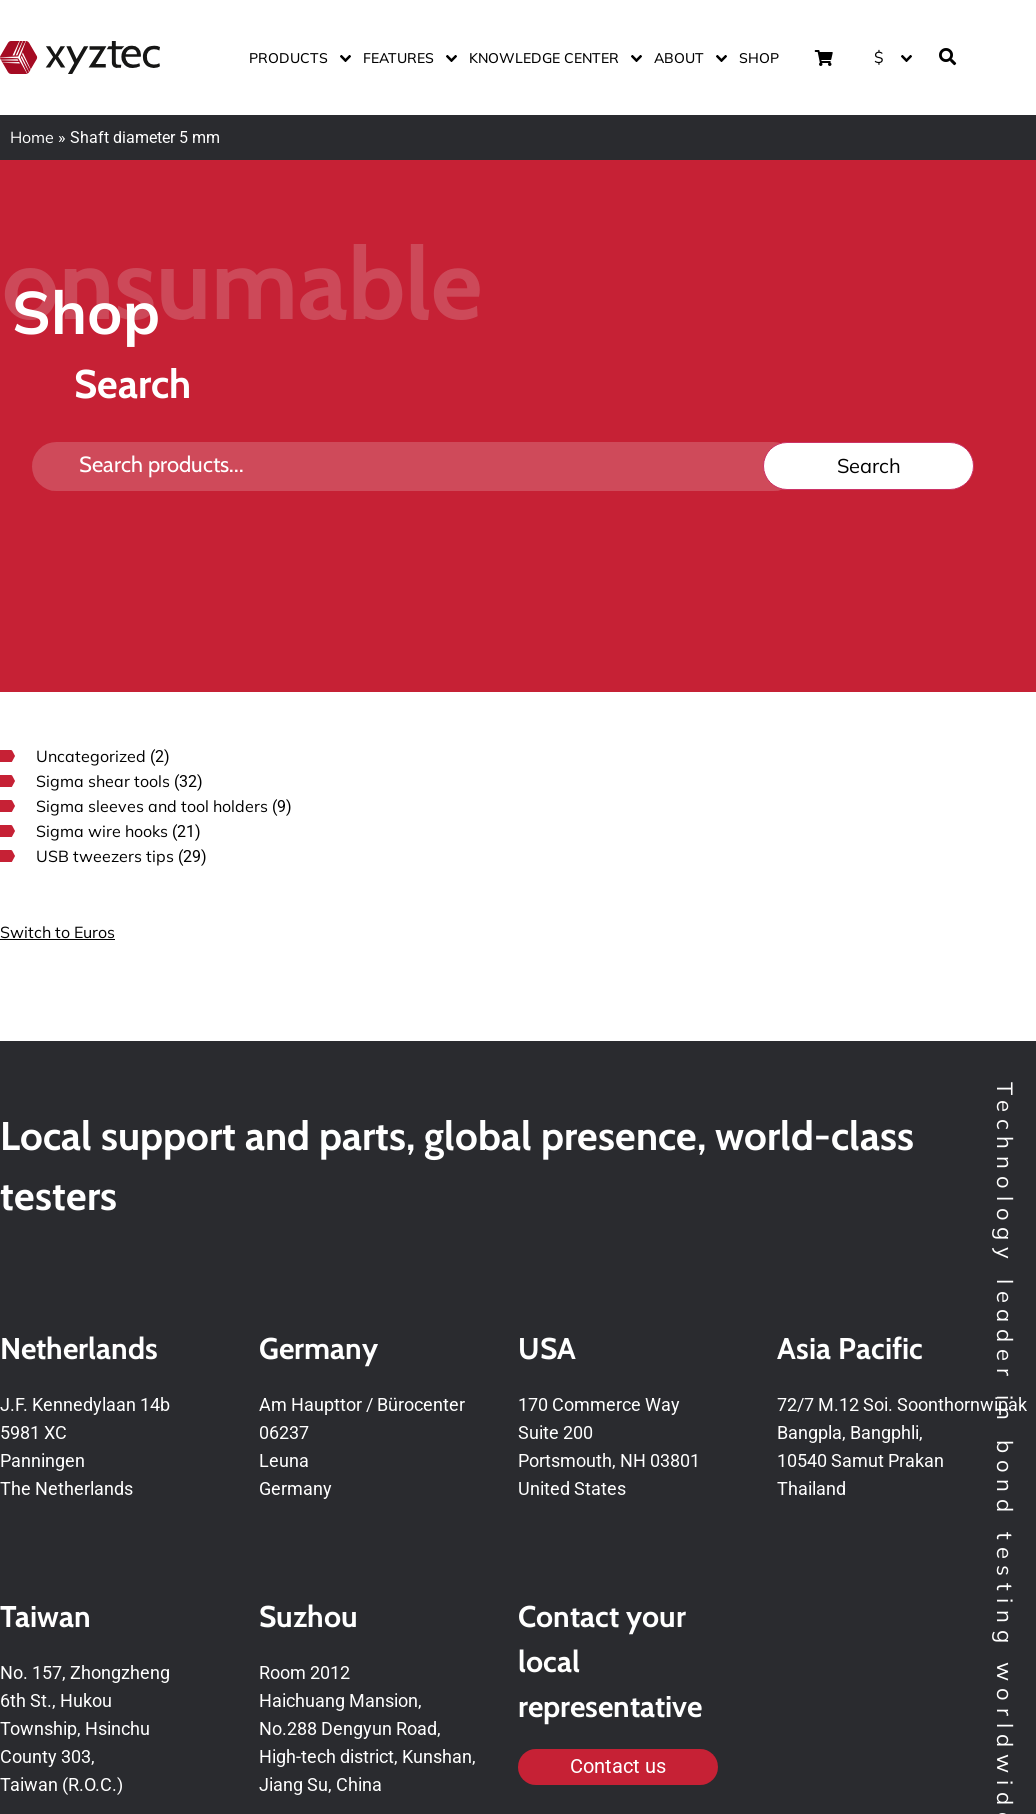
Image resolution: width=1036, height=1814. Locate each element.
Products (296, 58)
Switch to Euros (57, 932)
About (686, 58)
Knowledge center (551, 58)
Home (32, 137)
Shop (759, 58)
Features (406, 58)
